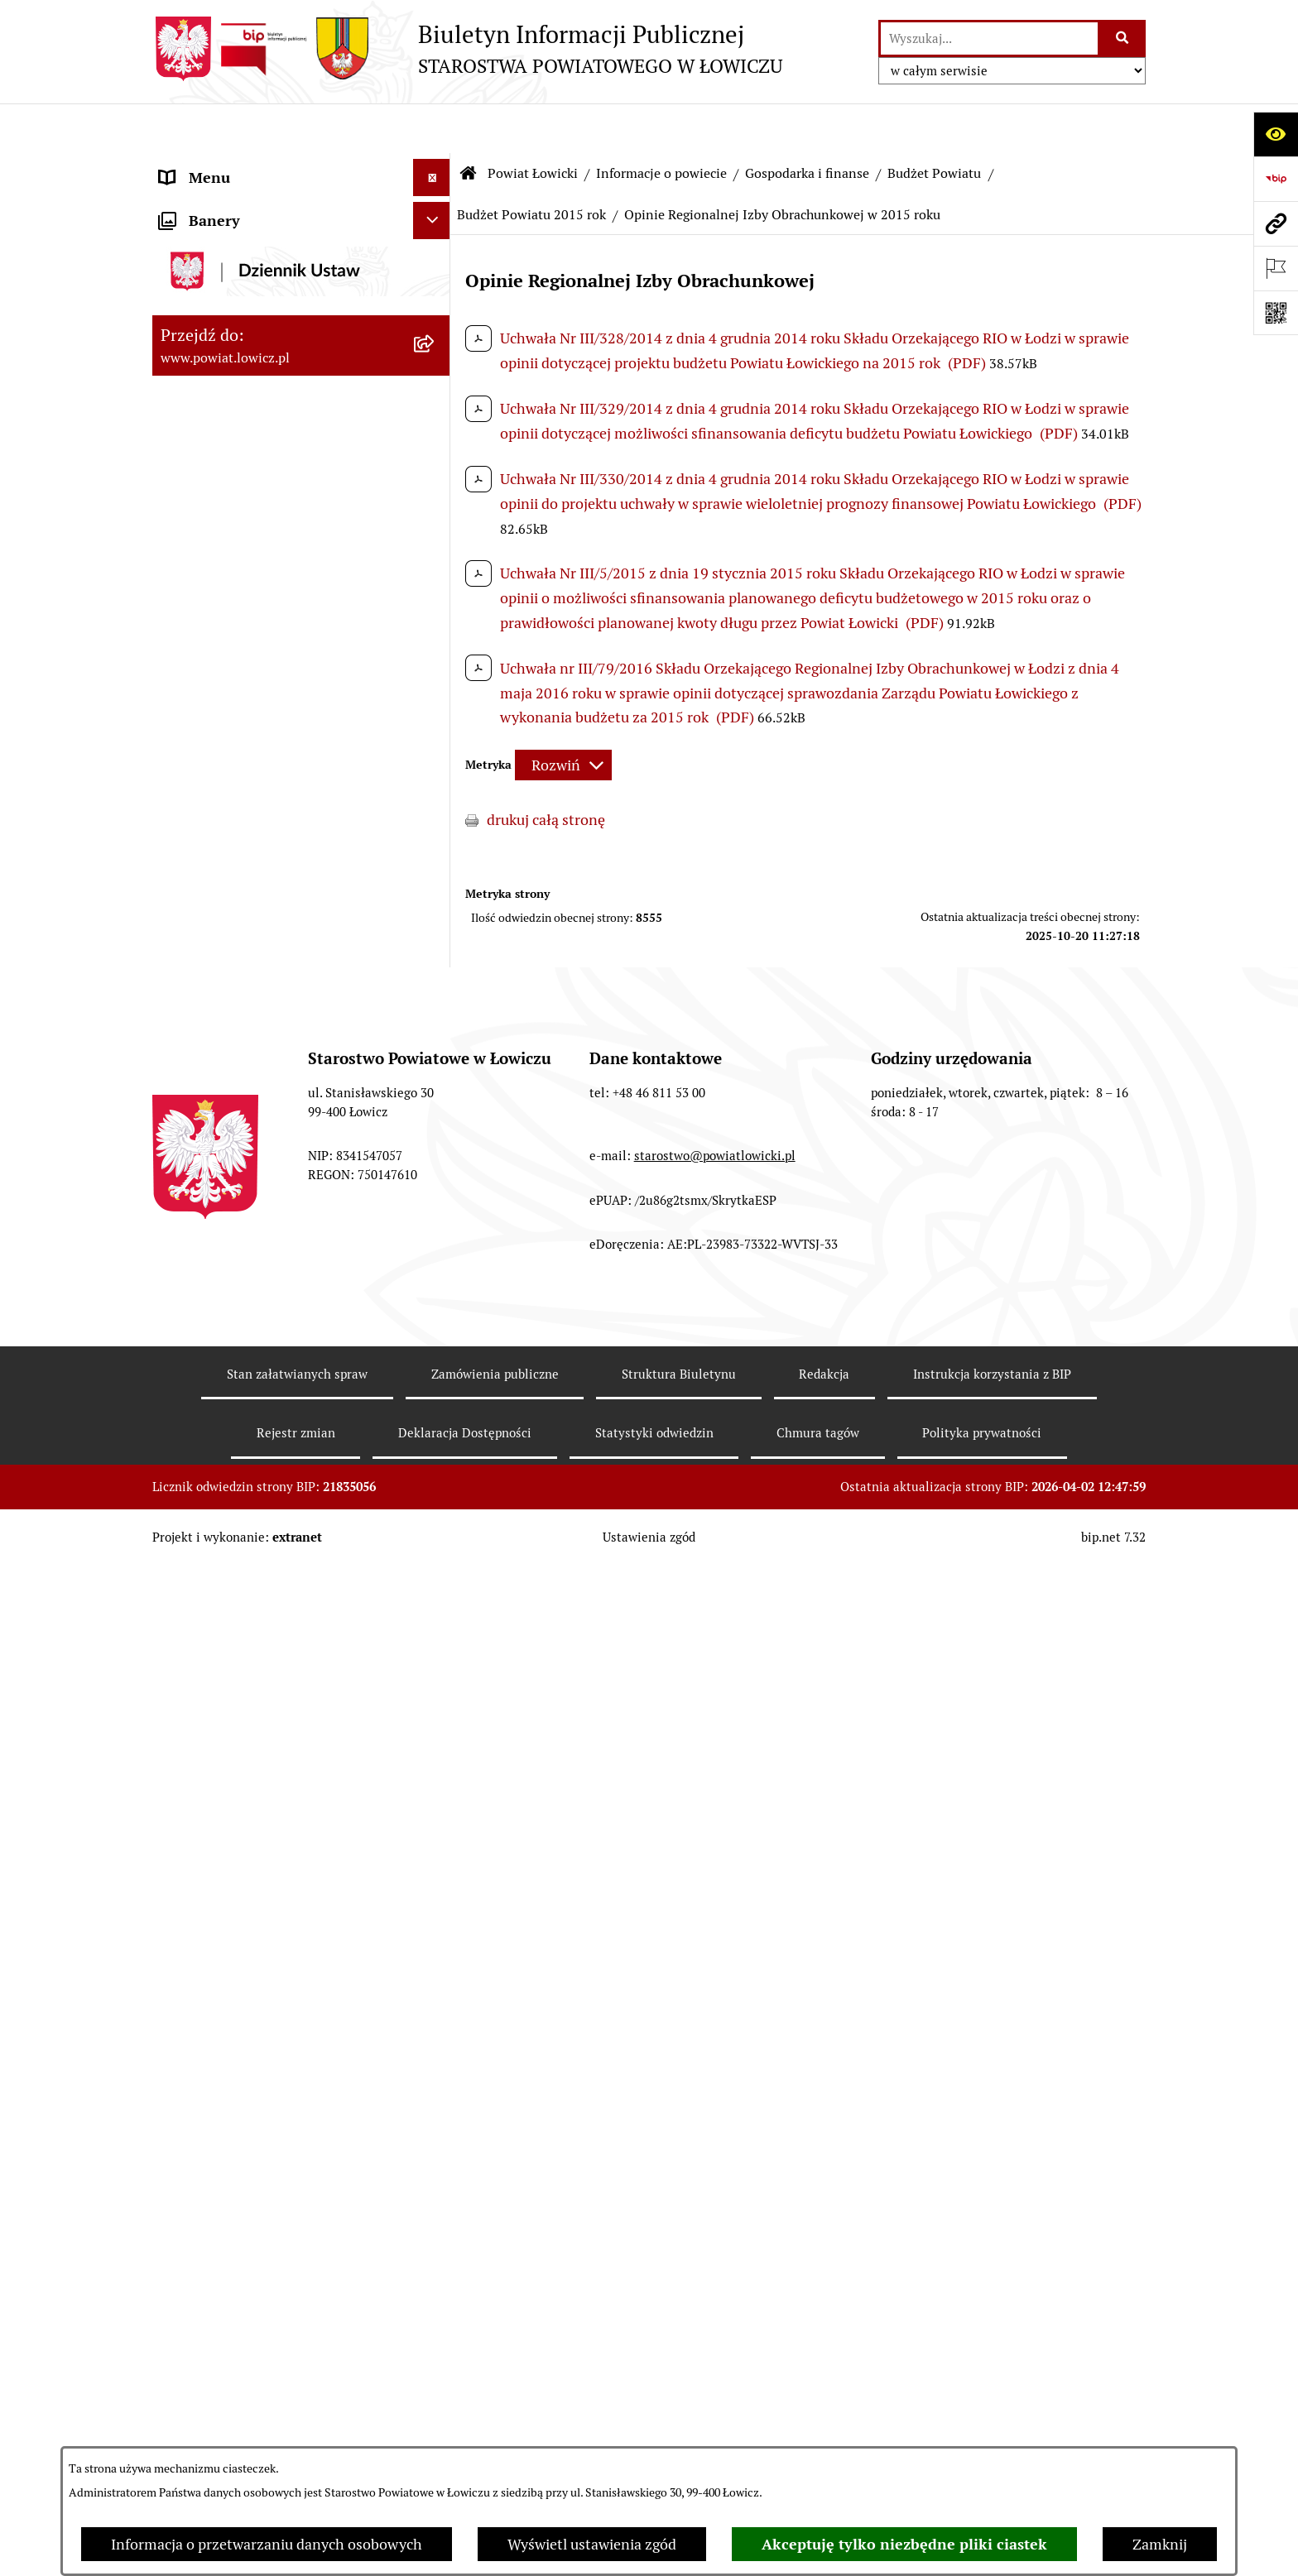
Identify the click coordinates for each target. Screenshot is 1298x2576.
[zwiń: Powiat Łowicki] (435, 260)
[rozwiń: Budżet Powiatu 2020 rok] (435, 931)
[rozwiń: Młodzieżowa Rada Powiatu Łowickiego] (435, 1765)
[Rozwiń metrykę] (563, 715)
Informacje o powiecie (661, 123)
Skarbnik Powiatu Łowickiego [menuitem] (255, 1690)
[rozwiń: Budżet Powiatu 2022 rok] (435, 835)
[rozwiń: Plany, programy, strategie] (435, 1456)
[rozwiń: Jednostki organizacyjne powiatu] (435, 1408)
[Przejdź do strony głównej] (467, 49)
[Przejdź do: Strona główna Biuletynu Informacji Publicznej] (468, 124)
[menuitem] (301, 213)
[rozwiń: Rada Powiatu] (435, 1727)
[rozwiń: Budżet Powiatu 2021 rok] (435, 883)
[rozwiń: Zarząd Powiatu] (435, 1504)
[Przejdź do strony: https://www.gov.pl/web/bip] (1275, 178)
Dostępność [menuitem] (199, 2330)
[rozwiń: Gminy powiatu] (435, 499)
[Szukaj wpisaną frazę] (1123, 38)
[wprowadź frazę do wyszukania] (989, 38)
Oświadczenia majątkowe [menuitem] (242, 2010)
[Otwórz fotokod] (1275, 312)
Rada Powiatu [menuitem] (204, 1727)
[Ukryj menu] (431, 127)
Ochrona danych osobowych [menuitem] (253, 1861)
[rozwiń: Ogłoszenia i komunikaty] (435, 1973)
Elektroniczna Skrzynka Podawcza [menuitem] (271, 2084)
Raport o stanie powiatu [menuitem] (238, 2293)
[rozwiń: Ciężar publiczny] (435, 1171)
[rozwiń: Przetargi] (435, 2122)
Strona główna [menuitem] (208, 165)
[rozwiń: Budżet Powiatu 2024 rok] (435, 739)
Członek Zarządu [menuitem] (216, 1615)
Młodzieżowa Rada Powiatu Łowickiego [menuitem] (249, 1775)
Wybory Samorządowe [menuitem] (233, 2256)
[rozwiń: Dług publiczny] (435, 1123)
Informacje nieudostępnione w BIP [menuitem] (273, 2405)
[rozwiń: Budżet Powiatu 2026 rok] (435, 643)
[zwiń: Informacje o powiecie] (435, 307)
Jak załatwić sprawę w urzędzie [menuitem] (260, 1898)
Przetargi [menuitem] (190, 2122)
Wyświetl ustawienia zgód (591, 2544)
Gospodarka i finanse (807, 123)
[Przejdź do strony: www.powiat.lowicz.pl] (1275, 223)
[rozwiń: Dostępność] (435, 2331)
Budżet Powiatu (934, 123)
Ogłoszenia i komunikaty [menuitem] (241, 1973)
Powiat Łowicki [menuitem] (208, 260)
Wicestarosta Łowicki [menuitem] (229, 1578)
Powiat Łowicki (533, 123)
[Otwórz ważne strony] (1275, 268)
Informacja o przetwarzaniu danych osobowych (266, 2544)
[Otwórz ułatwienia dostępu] (1275, 134)
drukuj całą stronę (546, 770)
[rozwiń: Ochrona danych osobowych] (435, 1861)
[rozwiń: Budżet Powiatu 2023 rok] (435, 787)
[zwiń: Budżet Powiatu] (435, 595)
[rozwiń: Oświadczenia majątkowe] (435, 2010)
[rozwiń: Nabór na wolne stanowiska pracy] (435, 2159)
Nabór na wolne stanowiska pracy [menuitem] (269, 2159)
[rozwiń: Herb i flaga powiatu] (435, 403)
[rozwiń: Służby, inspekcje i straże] (435, 1360)
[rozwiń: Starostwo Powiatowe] (435, 1824)
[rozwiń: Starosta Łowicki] (435, 1541)
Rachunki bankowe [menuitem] (221, 1935)
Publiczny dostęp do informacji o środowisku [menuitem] (267, 2207)
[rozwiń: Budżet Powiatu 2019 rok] (435, 979)
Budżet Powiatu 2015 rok (531, 165)
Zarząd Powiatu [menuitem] (211, 1503)
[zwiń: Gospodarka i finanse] (435, 547)
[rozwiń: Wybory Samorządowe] (435, 2256)
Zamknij (1159, 2544)
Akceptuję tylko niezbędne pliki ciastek (904, 2544)
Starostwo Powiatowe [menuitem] (230, 1824)
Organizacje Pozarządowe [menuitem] (244, 2047)
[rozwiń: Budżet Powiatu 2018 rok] (435, 1027)
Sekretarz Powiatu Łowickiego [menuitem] (257, 1652)
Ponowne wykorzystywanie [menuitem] (249, 2442)
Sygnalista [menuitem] (194, 2367)
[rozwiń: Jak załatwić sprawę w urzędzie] (435, 1899)
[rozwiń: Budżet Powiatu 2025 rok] (435, 691)
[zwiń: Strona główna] (435, 165)
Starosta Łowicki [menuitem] (214, 1541)
